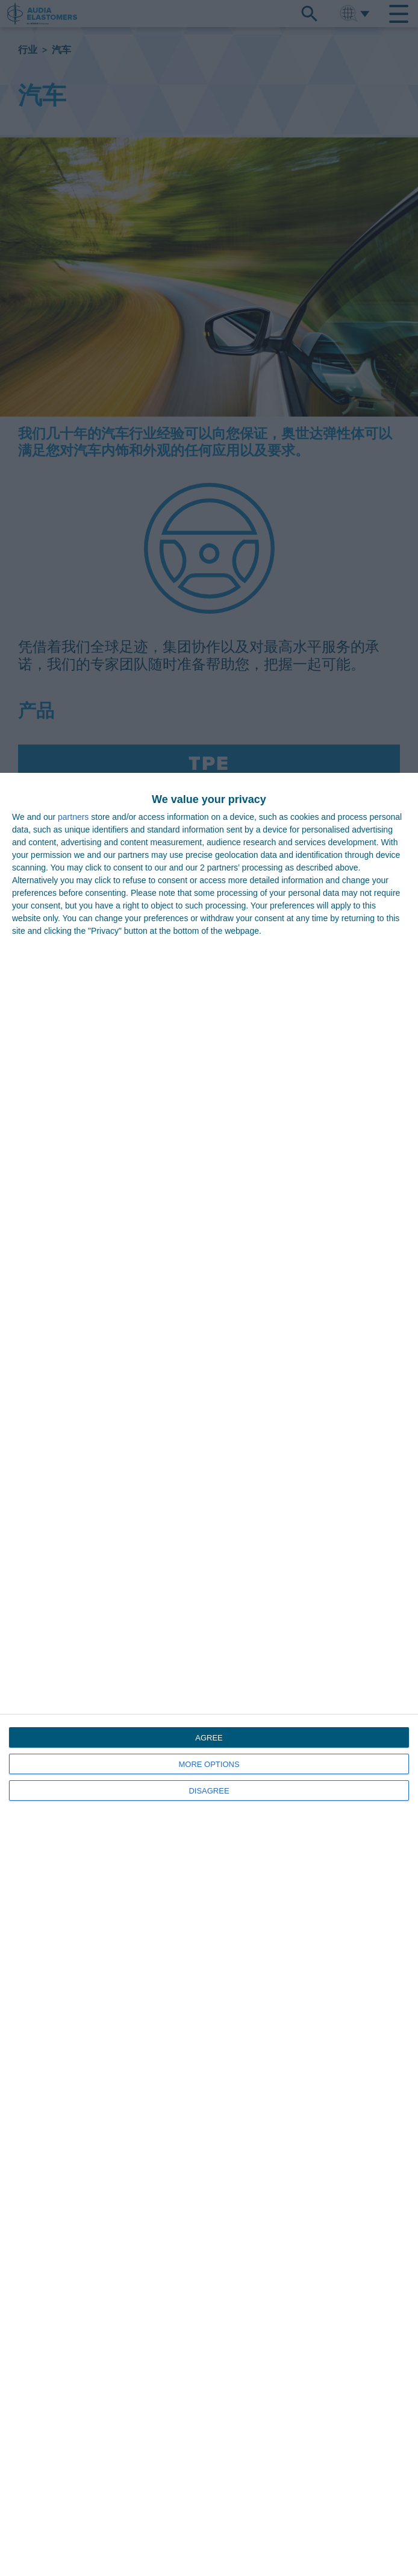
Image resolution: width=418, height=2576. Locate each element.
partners (73, 817)
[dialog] (209, 1674)
